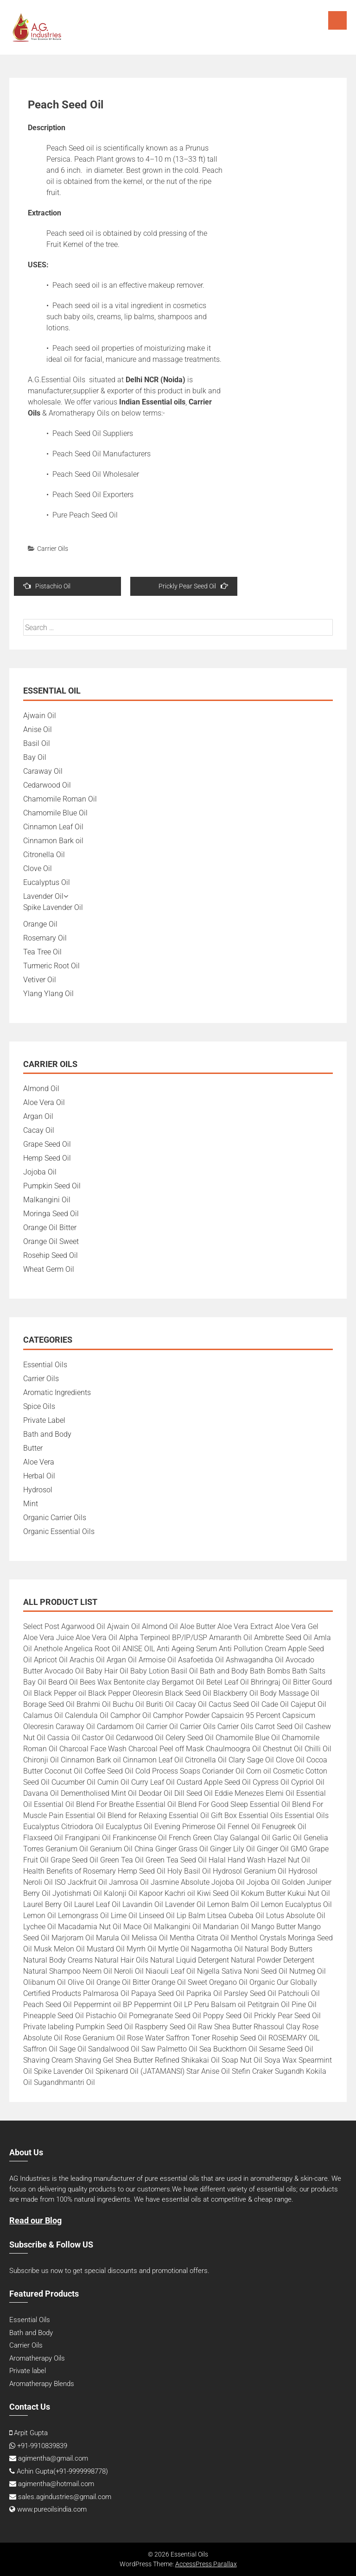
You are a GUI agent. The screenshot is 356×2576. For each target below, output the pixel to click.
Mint (30, 1503)
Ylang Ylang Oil (48, 993)
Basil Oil (36, 743)
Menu (337, 20)
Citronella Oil (44, 854)
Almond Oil (41, 1088)
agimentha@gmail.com (53, 2458)
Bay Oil (34, 757)
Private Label (44, 1420)
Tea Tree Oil (42, 951)
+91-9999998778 (81, 2471)
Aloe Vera (38, 1462)
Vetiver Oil (39, 979)
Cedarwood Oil (47, 785)
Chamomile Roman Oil (60, 799)
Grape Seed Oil (47, 1144)
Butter (33, 1448)
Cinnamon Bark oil (53, 840)
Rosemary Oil (45, 938)
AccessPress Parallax (206, 2564)
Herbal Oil (39, 1475)
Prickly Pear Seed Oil (193, 586)
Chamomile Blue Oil (55, 812)
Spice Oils (39, 1406)
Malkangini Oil (46, 1199)
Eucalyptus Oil (46, 882)
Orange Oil (40, 924)
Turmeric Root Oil (51, 965)
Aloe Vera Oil (44, 1102)
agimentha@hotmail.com (56, 2484)
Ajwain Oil (39, 715)
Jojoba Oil (40, 1172)
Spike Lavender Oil (53, 907)
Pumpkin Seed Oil (52, 1185)
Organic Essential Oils (59, 1531)
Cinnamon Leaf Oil (53, 826)
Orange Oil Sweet (51, 1241)
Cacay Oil (38, 1130)
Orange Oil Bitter (49, 1227)
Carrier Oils (52, 548)
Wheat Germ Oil (48, 1269)
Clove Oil (37, 868)
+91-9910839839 (42, 2446)
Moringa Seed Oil (51, 1213)
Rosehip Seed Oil (50, 1255)
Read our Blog (35, 2220)
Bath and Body (47, 1434)
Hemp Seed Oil (47, 1158)
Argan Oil (38, 1116)
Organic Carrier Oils (54, 1517)
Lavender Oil (43, 896)
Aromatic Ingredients (57, 1392)
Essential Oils (45, 1364)
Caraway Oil (43, 771)
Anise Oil (37, 729)
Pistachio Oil (46, 586)
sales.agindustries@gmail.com (64, 2497)
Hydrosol (37, 1489)
